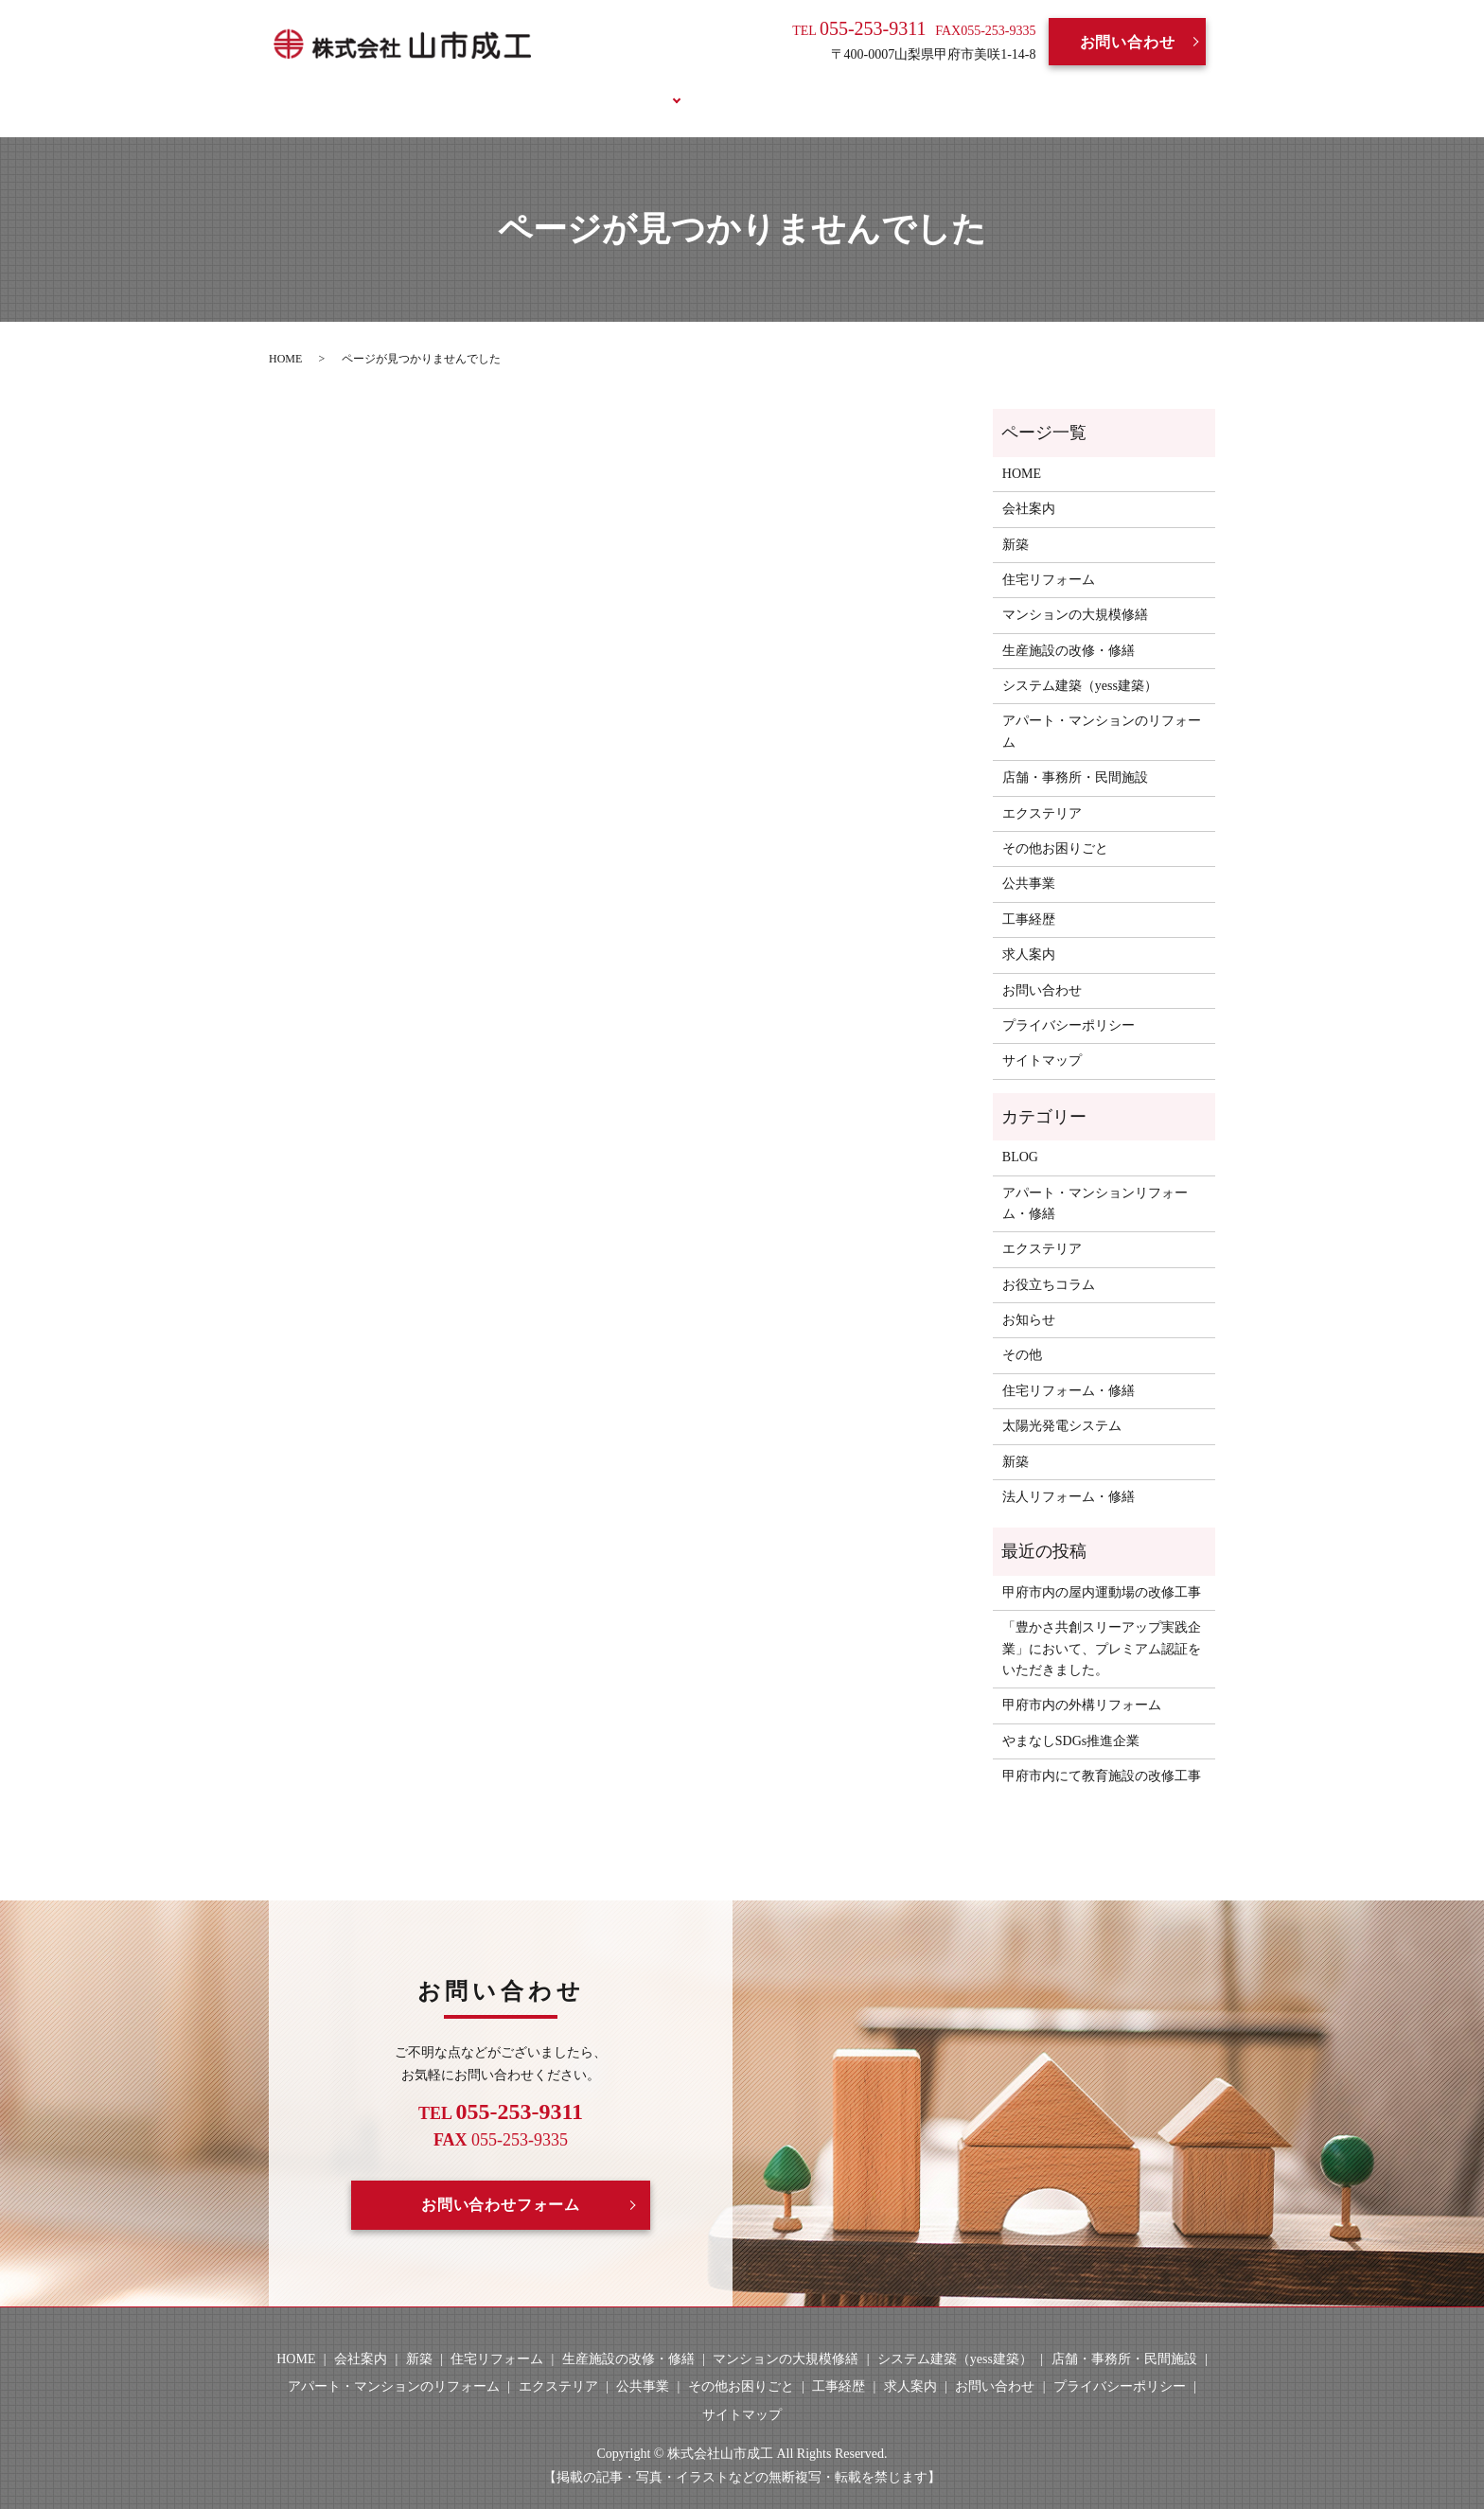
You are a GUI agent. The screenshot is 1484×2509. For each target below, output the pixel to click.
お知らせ (1028, 1298)
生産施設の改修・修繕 (1068, 628)
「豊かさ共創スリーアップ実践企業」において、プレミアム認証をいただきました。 (1101, 1627)
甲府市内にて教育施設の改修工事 (1101, 1754)
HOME (447, 88)
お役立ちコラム (1007, 88)
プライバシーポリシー (1068, 1004)
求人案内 (814, 88)
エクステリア (1042, 791)
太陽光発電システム (1062, 1404)
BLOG (898, 88)
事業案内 (627, 88)
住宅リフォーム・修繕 (1068, 1368)
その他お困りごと (1055, 827)
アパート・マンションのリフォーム (1101, 709)
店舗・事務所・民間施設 (1075, 756)
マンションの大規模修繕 (1075, 593)
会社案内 (534, 88)
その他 (1022, 1333)
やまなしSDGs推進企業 (1071, 1718)
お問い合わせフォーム (500, 2183)
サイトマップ (1042, 1039)
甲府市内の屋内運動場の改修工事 (1101, 1570)
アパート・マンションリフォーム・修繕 (1095, 1180)
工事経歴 (720, 88)
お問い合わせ (1127, 42)
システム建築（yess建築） (1079, 664)
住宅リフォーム (1048, 558)
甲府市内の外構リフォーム (1081, 1683)
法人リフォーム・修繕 (1068, 1475)
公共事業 (1028, 862)
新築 (1015, 522)
